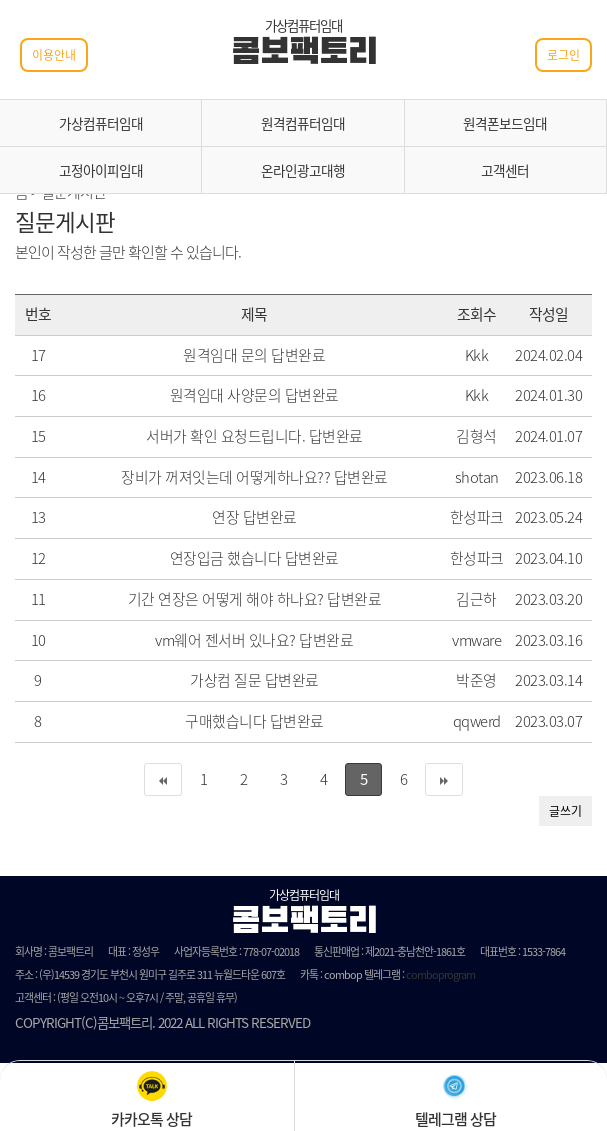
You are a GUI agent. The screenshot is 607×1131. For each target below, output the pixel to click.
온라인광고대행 (303, 170)
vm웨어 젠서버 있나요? (225, 640)
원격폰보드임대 (505, 123)
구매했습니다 (225, 721)
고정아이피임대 (101, 170)
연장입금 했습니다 (226, 558)
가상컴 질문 (225, 680)
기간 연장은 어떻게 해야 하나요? (226, 599)
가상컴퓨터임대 (101, 123)
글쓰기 (565, 811)
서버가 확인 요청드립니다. (225, 436)
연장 (225, 517)
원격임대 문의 (225, 355)
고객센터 (505, 170)
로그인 (563, 55)
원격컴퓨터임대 (303, 123)
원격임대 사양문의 (226, 395)
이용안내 (54, 55)
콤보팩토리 (304, 54)
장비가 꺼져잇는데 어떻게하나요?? (225, 477)
